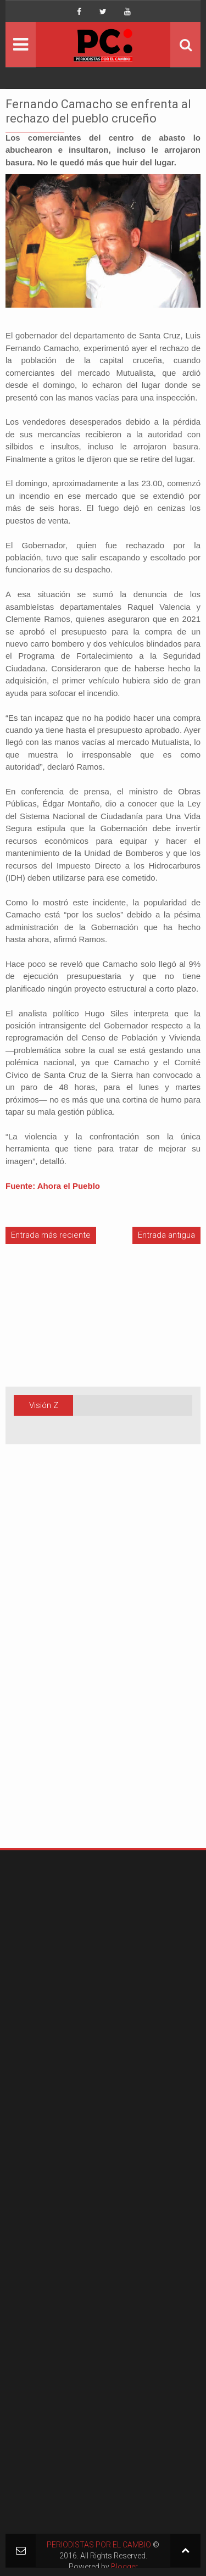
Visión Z (43, 1405)
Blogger (124, 2566)
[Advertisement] (38, 1663)
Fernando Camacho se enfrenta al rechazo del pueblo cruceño (98, 111)
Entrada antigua (166, 1235)
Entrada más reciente (51, 1235)
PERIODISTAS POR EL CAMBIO (99, 2544)
